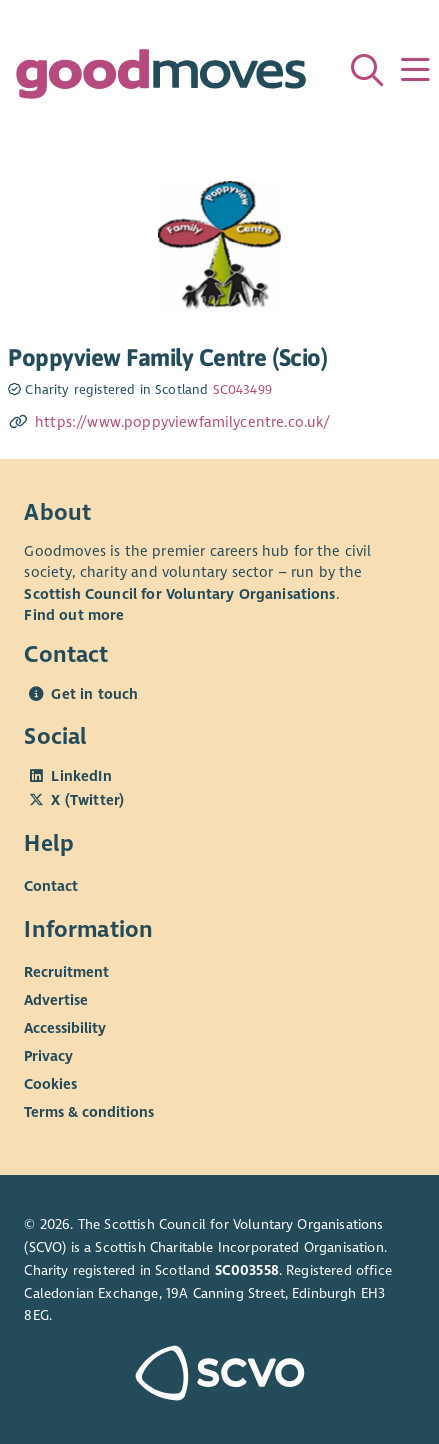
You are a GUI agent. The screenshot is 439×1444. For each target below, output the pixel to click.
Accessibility (65, 1028)
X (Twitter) (87, 800)
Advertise (56, 1000)
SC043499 (242, 390)
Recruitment (66, 972)
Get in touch (94, 694)
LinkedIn (81, 776)
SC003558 (247, 1270)
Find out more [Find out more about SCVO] (74, 615)
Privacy (48, 1056)
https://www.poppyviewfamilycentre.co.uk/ (183, 422)
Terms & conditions (89, 1112)
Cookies (50, 1084)
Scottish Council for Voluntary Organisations (179, 594)
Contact (51, 886)
